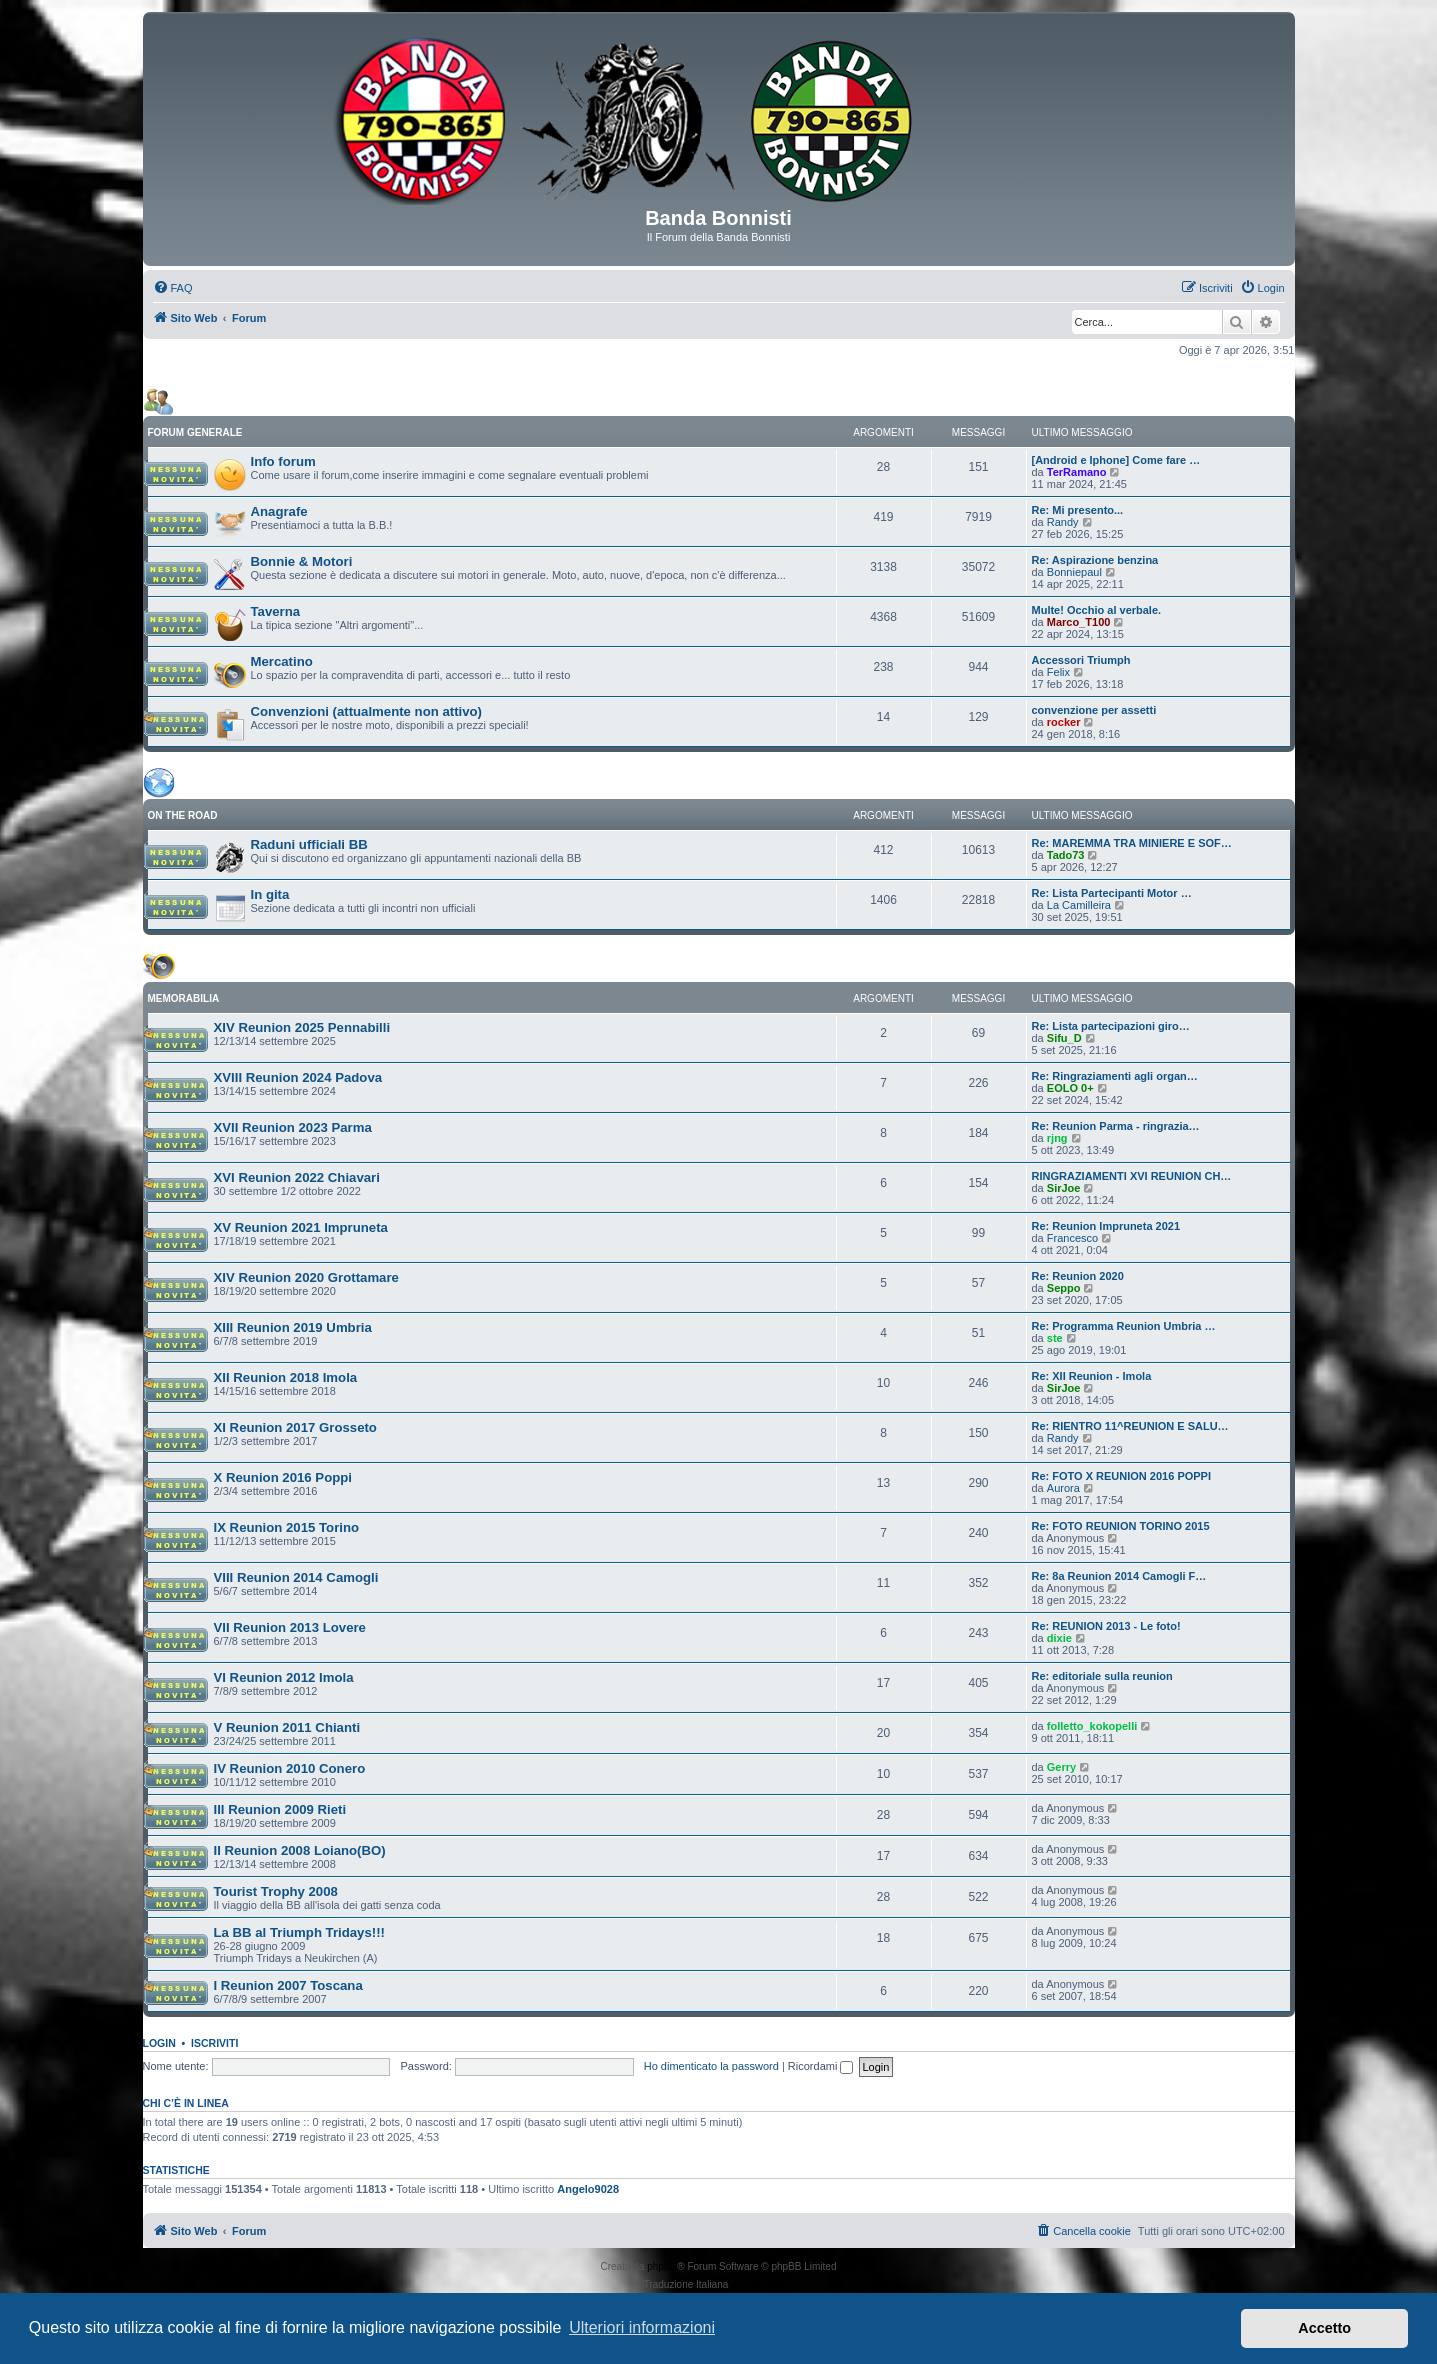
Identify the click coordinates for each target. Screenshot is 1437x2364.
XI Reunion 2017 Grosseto (295, 1427)
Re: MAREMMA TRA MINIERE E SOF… (1132, 843)
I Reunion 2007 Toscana (288, 1985)
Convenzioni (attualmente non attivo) (367, 711)
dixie (1059, 1638)
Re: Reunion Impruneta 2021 (1106, 1226)
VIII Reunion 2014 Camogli (296, 1577)
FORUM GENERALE (195, 432)
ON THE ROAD (183, 815)
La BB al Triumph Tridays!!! (299, 1932)
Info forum (283, 461)
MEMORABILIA (184, 998)
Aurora (1063, 1488)
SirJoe (1064, 1188)
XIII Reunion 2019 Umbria (293, 1327)
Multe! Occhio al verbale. (1097, 610)
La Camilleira (1079, 905)
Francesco (1072, 1238)
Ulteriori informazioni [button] (642, 2327)
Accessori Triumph (1081, 660)
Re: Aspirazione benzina (1095, 560)
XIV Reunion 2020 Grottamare (306, 1277)
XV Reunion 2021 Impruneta (301, 1227)
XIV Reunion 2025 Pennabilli (302, 1027)
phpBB (662, 2266)
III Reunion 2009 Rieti (280, 1809)
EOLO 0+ (1070, 1088)
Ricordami (821, 2066)
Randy (1063, 522)
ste (1055, 1338)
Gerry (1061, 1767)
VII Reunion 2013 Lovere (290, 1627)
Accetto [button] (1324, 2328)
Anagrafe (279, 511)
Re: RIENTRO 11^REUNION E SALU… (1130, 1426)
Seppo (1064, 1288)
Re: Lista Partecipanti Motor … (1112, 893)
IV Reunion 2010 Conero (290, 1768)
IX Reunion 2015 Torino (287, 1527)
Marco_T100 (1079, 622)
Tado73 (1066, 855)
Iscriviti (214, 2043)
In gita (270, 894)
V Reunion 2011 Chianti (287, 1727)
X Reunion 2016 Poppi (283, 1477)
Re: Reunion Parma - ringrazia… (1116, 1126)
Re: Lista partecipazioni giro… (1111, 1026)
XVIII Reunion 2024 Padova (298, 1077)
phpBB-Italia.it (762, 2284)
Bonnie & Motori (302, 561)
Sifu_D (1064, 1038)
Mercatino (282, 661)
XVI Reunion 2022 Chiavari (297, 1177)
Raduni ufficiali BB (309, 844)
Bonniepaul (1074, 572)
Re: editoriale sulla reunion (1102, 1676)
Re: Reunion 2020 (1078, 1276)
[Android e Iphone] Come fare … (1116, 460)
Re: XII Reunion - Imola (1092, 1376)
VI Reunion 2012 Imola (284, 1677)
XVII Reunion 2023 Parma (293, 1127)
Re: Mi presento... (1078, 510)
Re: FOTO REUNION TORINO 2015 (1121, 1526)
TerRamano (1077, 472)
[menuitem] (173, 288)
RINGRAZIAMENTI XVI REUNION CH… (1132, 1176)
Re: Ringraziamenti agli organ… (1115, 1076)
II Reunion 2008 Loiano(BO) (300, 1850)
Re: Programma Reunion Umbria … (1124, 1326)
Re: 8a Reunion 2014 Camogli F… (1119, 1576)
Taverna (276, 611)
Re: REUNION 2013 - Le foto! (1106, 1626)
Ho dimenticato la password (711, 2066)
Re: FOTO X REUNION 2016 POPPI (1122, 1476)
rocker (1064, 722)
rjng (1057, 1138)
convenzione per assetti (1094, 710)
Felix (1058, 672)
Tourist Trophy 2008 (276, 1891)
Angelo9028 (588, 2189)
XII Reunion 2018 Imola (286, 1377)
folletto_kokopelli (1092, 1726)
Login (159, 2043)
